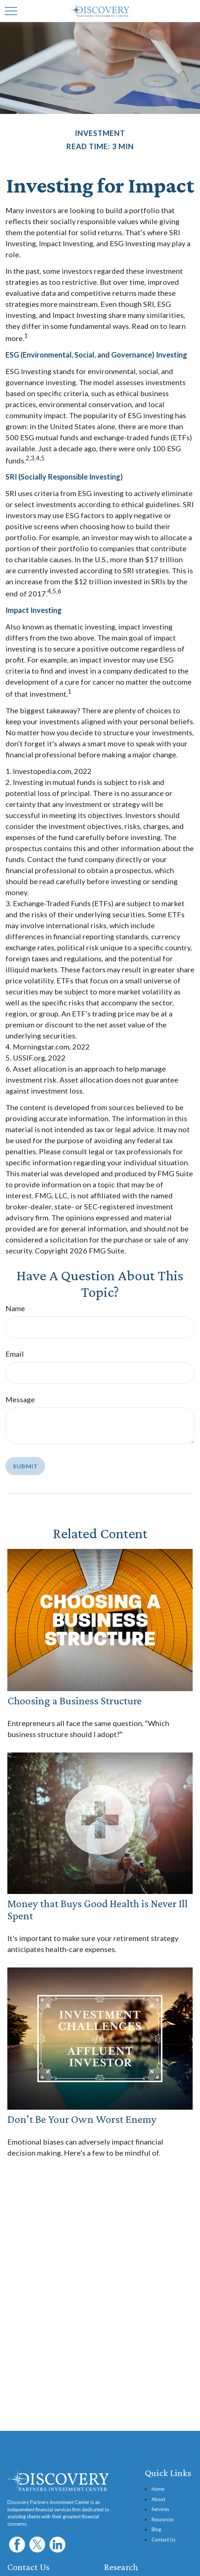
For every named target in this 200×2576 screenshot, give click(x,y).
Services (160, 2509)
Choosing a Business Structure (74, 1700)
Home (158, 2489)
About (158, 2499)
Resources (163, 2519)
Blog (156, 2529)
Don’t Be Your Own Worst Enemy (81, 2119)
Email (15, 1353)
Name (15, 1308)
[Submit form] (25, 1466)
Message (20, 1399)
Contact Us (163, 2540)
